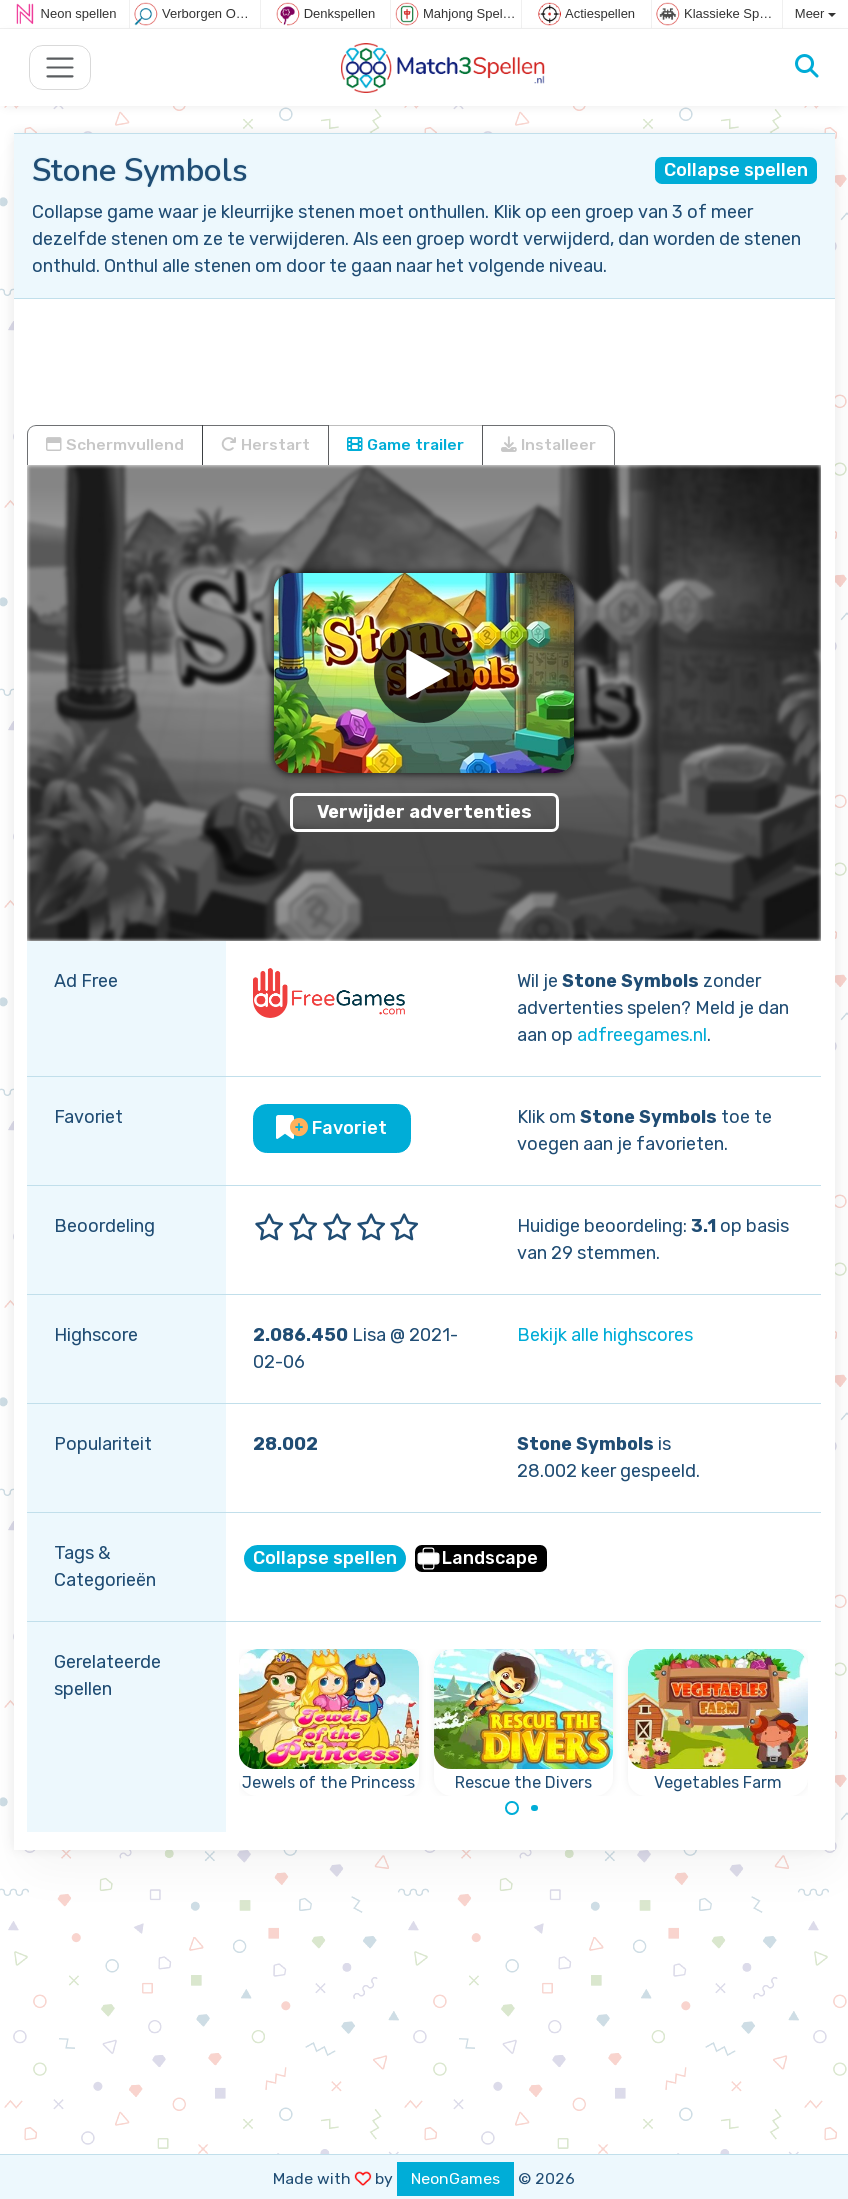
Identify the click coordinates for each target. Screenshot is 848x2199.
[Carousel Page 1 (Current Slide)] (512, 1808)
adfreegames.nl (642, 1035)
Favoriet (331, 1128)
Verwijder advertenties (424, 812)
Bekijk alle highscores (605, 1335)
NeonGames (455, 2178)
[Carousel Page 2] (535, 1808)
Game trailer (405, 444)
